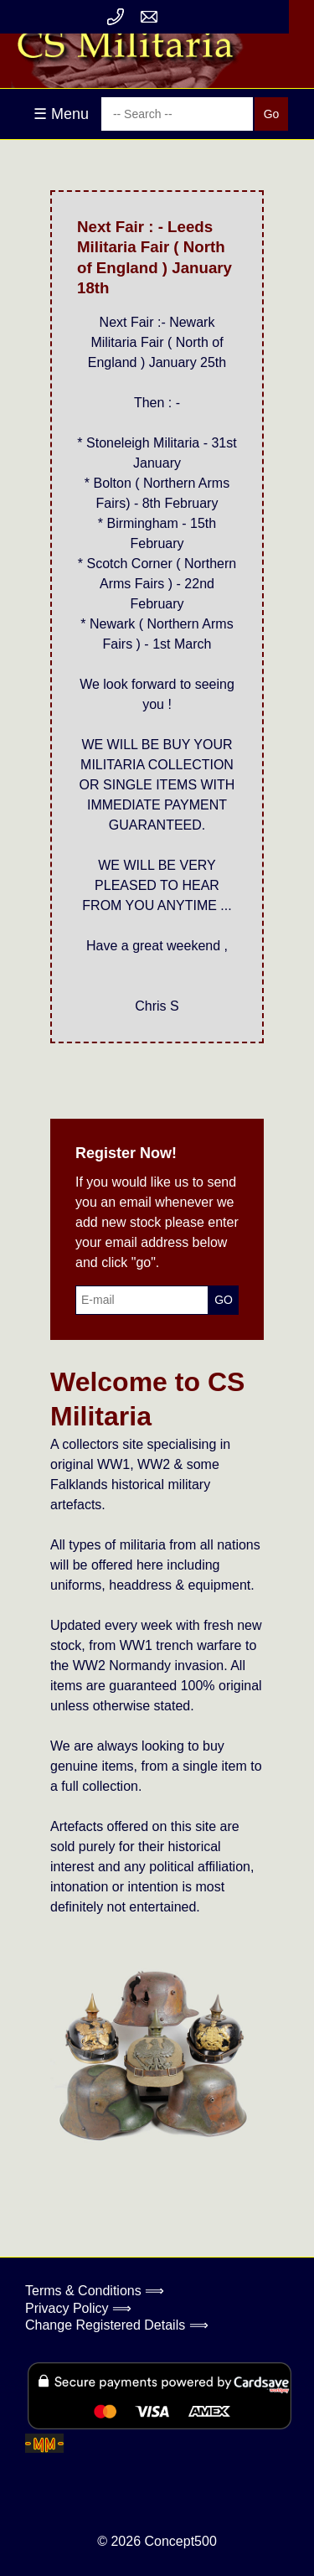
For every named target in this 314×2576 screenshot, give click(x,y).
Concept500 (180, 2541)
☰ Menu (61, 114)
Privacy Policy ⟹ (78, 2308)
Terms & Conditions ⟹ (94, 2291)
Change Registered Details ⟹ (116, 2325)
